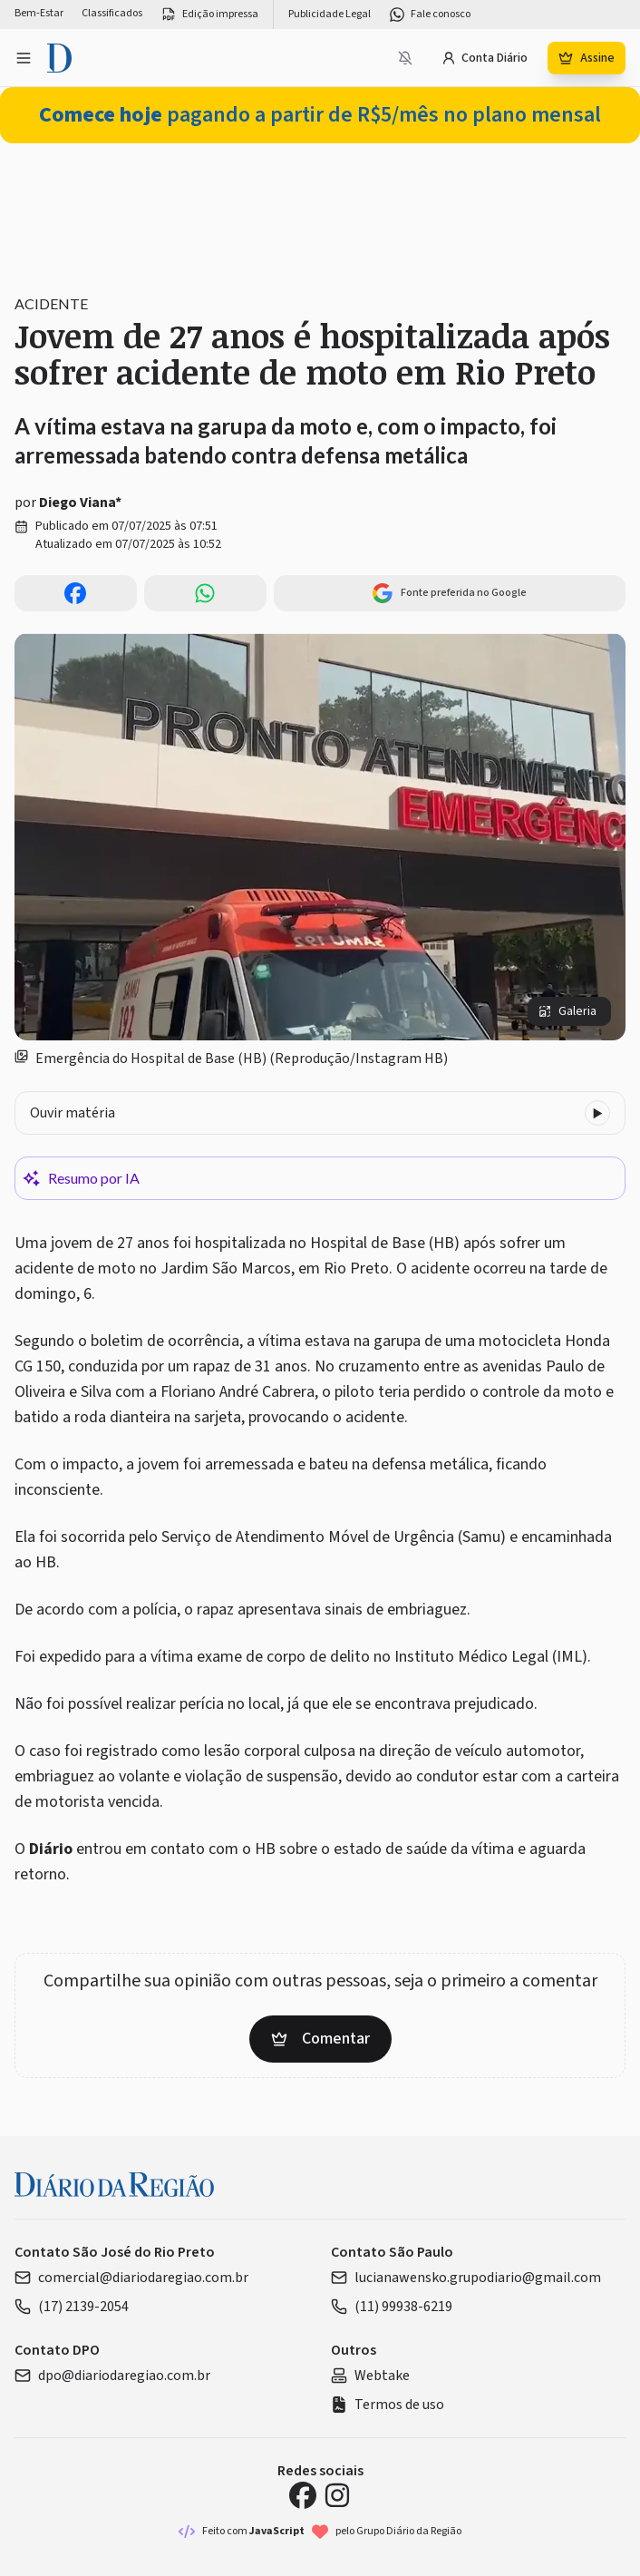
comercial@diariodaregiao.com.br (131, 2278)
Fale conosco (429, 14)
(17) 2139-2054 (72, 2307)
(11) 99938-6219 (391, 2307)
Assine (586, 58)
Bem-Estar (39, 13)
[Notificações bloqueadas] (405, 58)
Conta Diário (484, 58)
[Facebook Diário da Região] (302, 2495)
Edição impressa (209, 14)
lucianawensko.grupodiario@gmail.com (466, 2278)
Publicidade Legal (329, 14)
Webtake (370, 2376)
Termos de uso (387, 2405)
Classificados (112, 13)
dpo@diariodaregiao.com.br (112, 2376)
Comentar (320, 2038)
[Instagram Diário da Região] (337, 2495)
